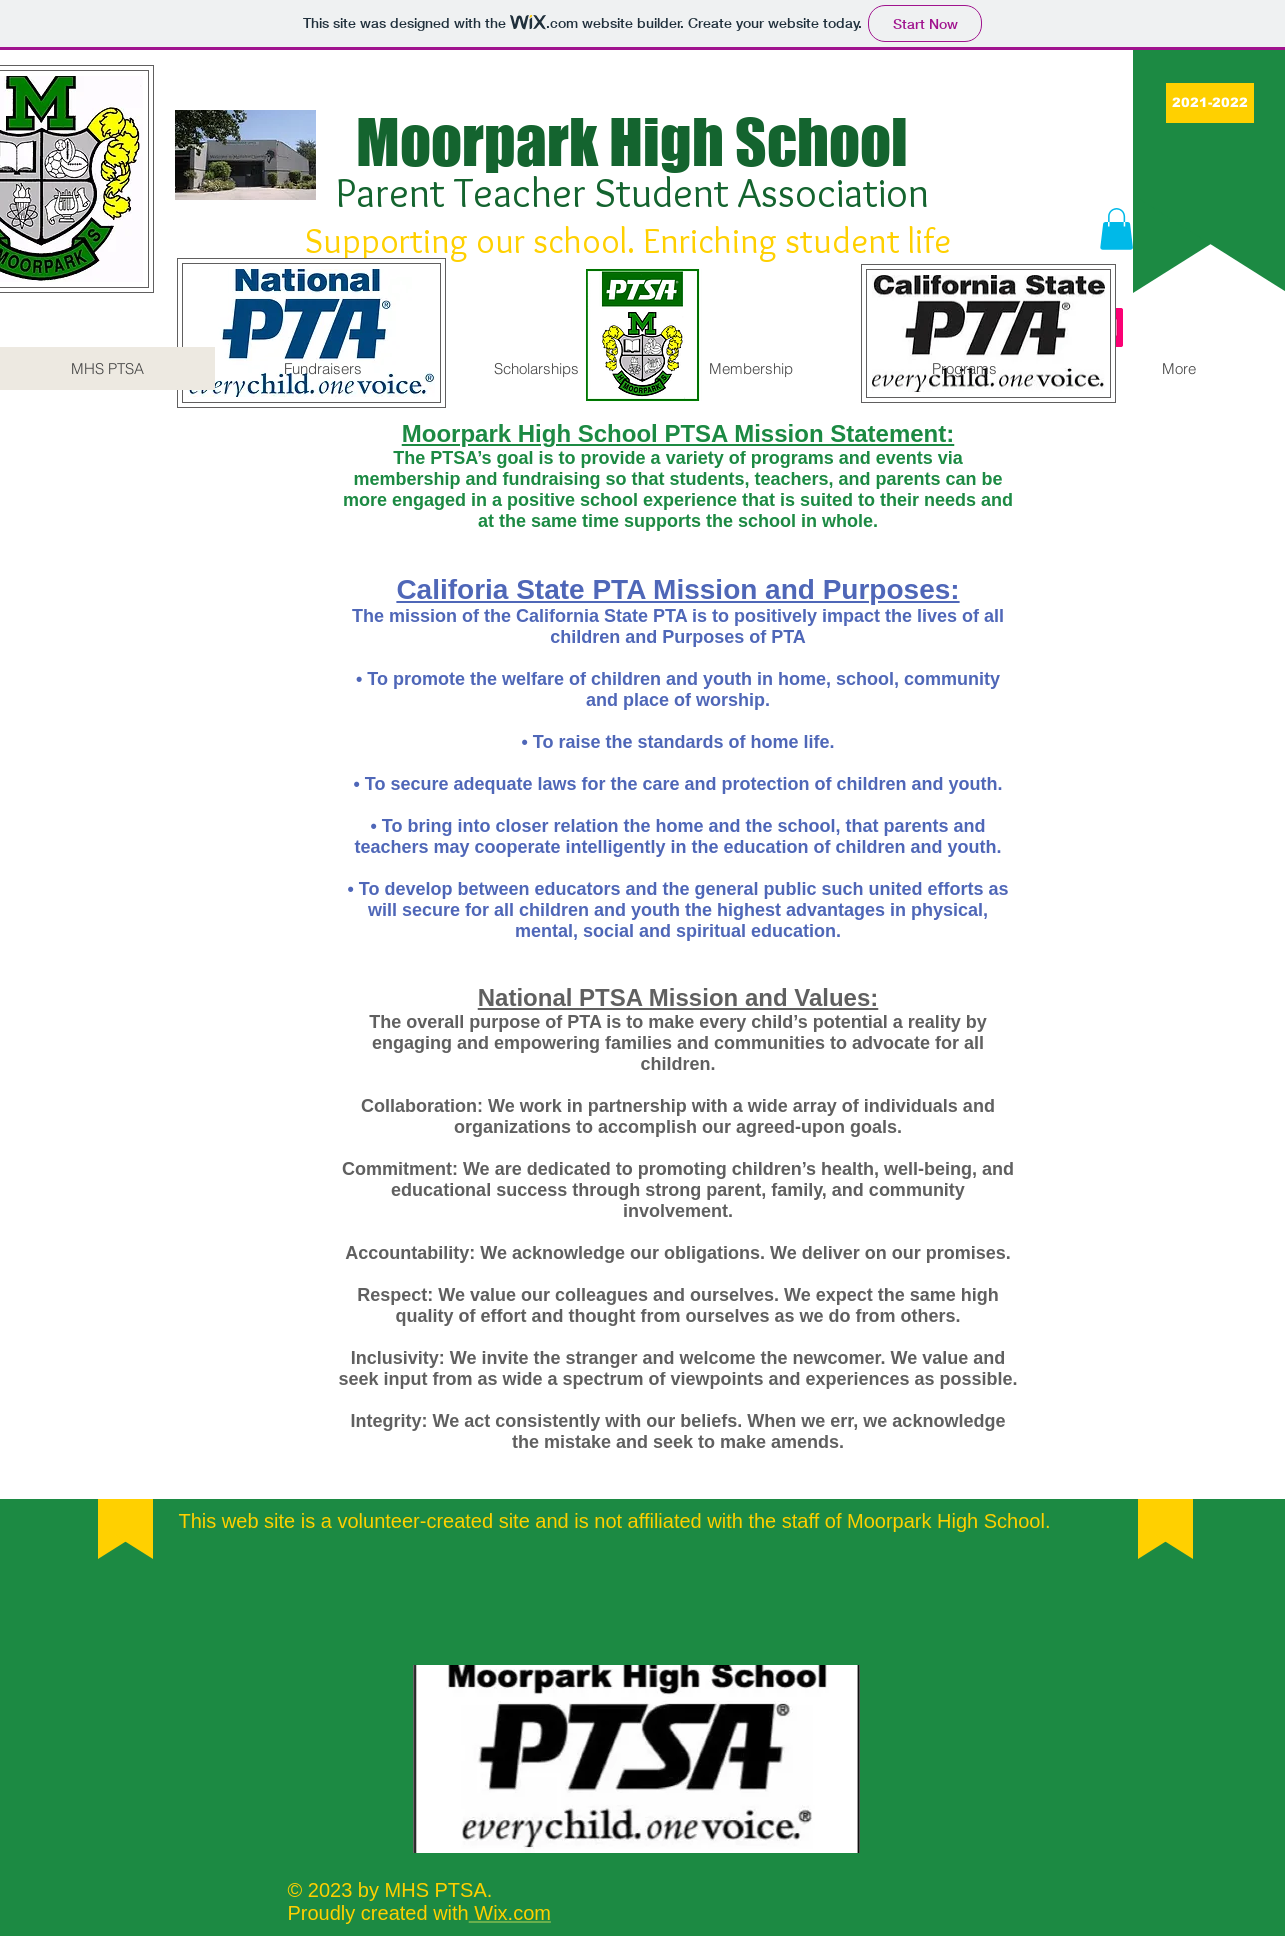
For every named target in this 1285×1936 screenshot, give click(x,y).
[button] (1116, 229)
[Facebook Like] (637, 1626)
